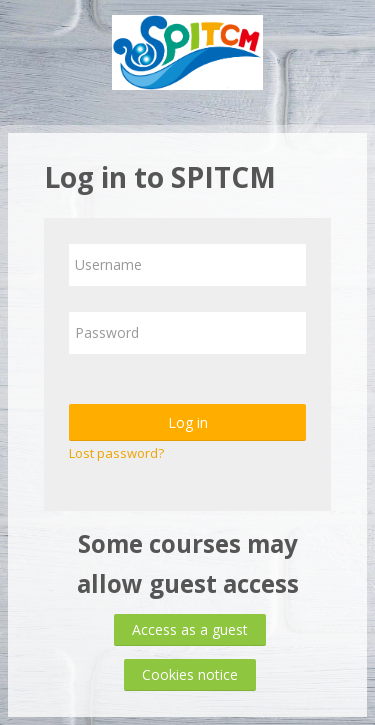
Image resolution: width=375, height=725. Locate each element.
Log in (188, 422)
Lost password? (116, 453)
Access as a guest (190, 629)
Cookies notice (190, 674)
